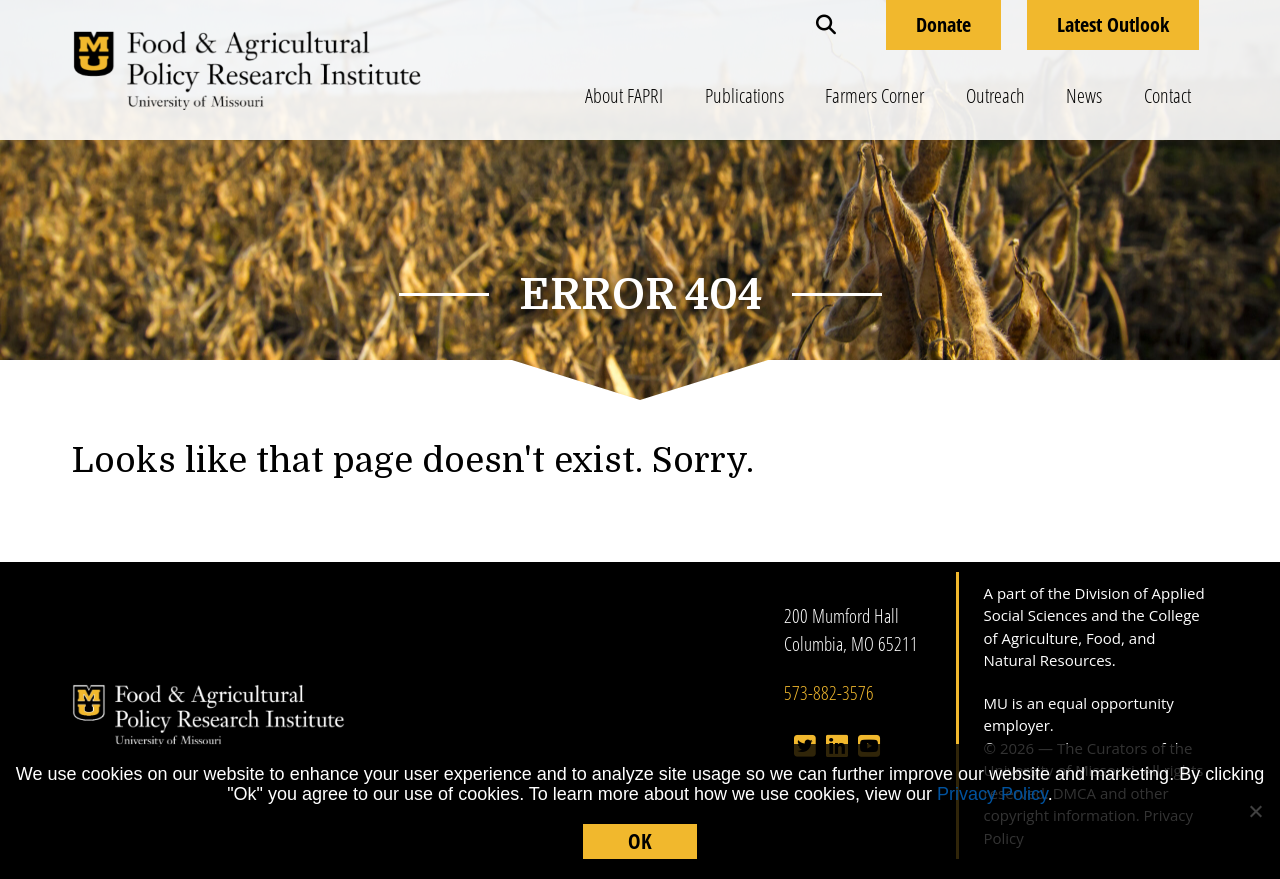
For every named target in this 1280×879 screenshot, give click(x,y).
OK (640, 841)
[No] (1255, 811)
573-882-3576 (829, 692)
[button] (826, 25)
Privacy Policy (992, 794)
